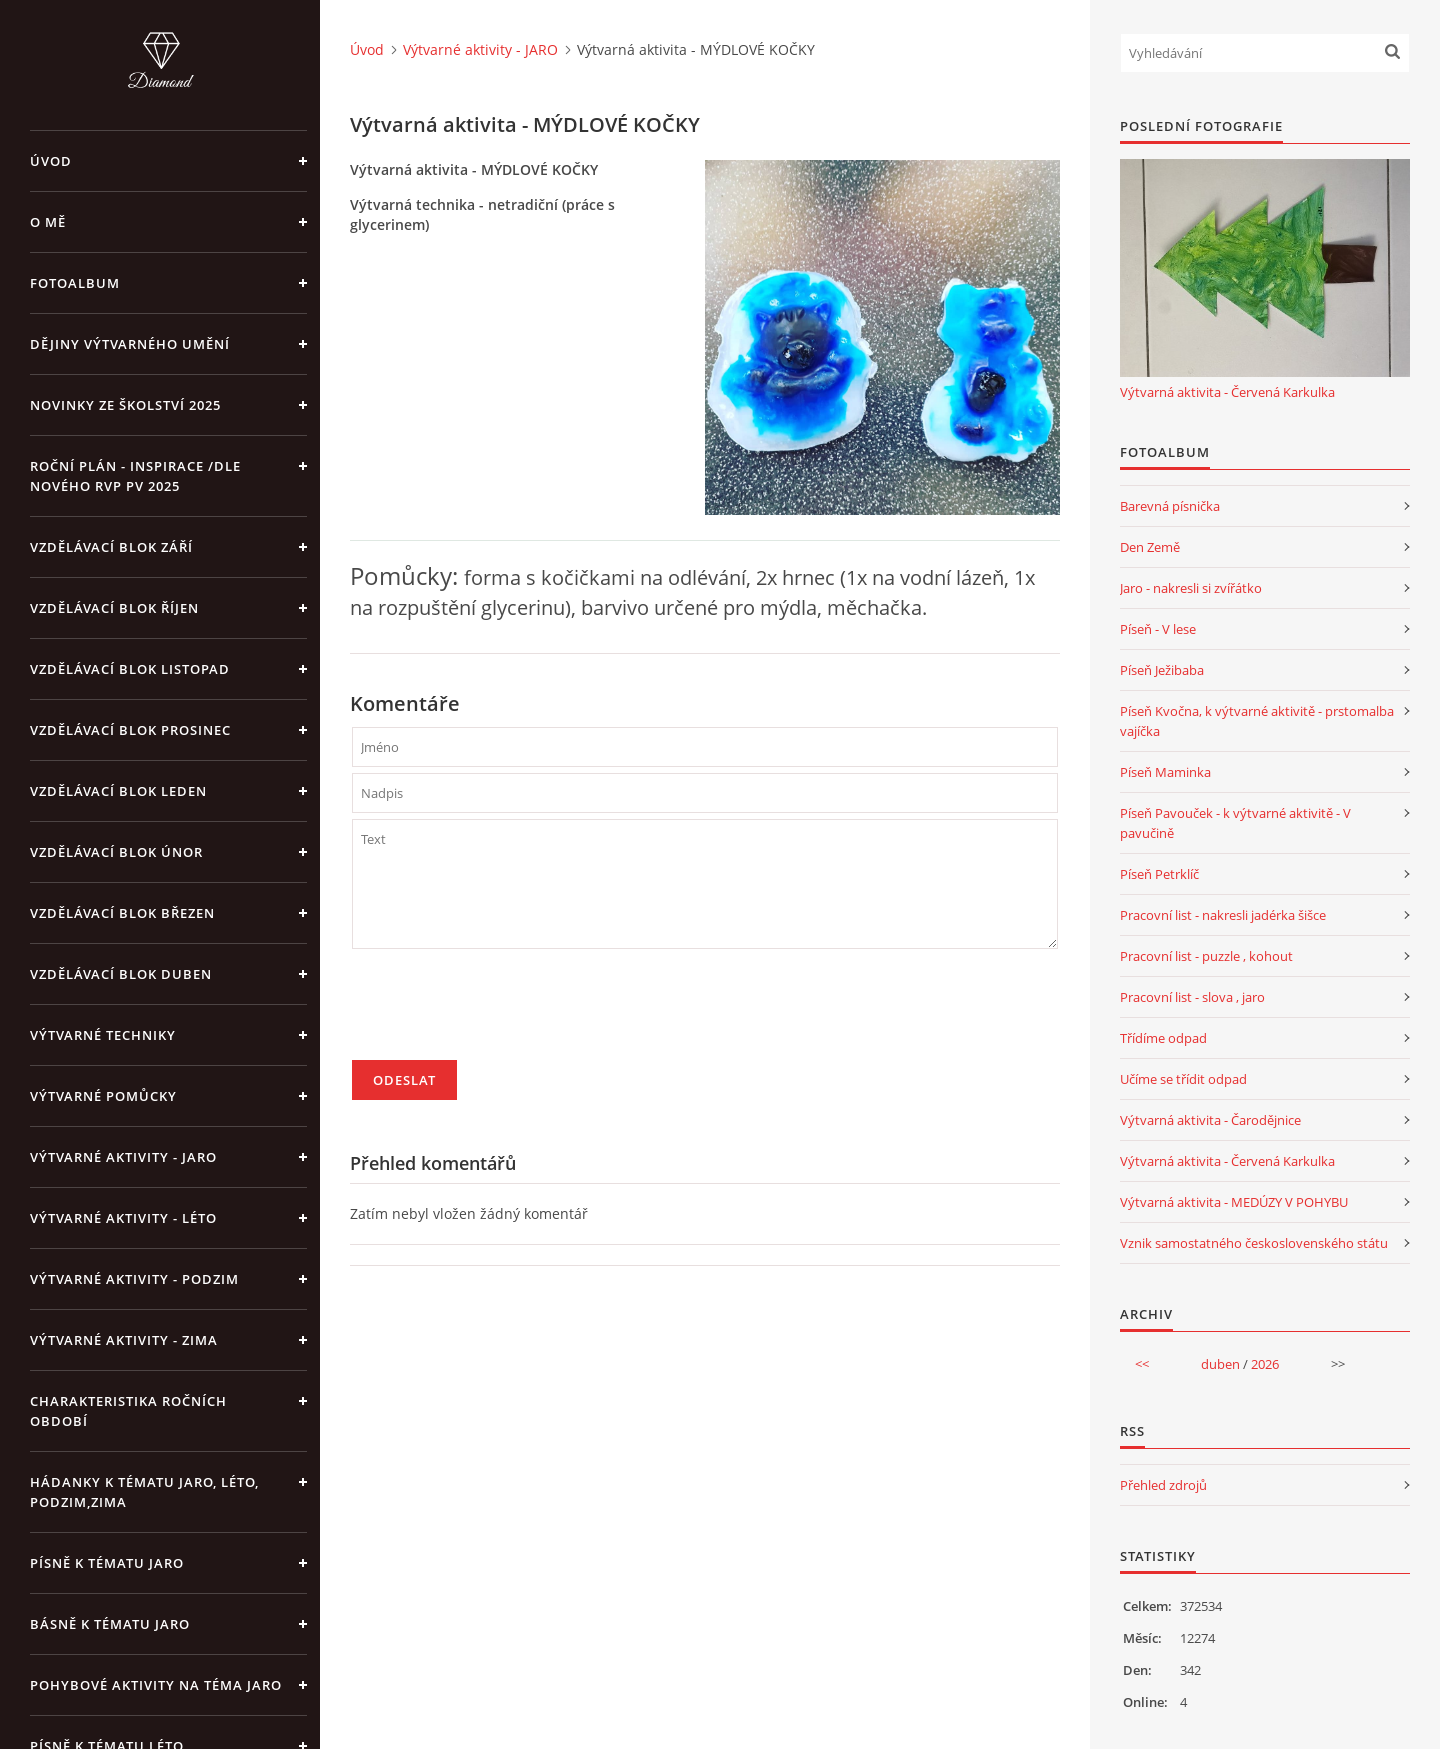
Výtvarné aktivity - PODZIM (134, 1279)
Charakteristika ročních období (128, 1411)
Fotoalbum (75, 283)
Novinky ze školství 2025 (125, 405)
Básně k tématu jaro (110, 1624)
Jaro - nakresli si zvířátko (1191, 588)
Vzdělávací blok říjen (114, 608)
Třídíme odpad (1163, 1038)
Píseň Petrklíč (1159, 874)
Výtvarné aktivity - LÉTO (123, 1218)
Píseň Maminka (1165, 772)
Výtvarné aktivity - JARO (123, 1157)
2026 (1265, 1364)
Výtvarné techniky (103, 1035)
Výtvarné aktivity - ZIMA (124, 1340)
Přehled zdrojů (1163, 1485)
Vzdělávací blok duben (121, 974)
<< (1142, 1364)
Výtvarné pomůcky (103, 1096)
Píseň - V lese (1158, 629)
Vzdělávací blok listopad (130, 669)
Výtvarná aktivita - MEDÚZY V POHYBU (1234, 1202)
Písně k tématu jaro (107, 1563)
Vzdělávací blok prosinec (130, 730)
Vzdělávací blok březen (122, 913)
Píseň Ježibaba (1162, 670)
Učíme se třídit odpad (1183, 1079)
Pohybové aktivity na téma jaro (156, 1685)
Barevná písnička (1170, 506)
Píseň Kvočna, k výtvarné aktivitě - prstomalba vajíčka (1257, 721)
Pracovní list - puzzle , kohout (1206, 956)
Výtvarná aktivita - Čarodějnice (1210, 1120)
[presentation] (504, 1013)
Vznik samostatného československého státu (1254, 1243)
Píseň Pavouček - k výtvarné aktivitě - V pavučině (1235, 823)
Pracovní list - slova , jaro (1192, 997)
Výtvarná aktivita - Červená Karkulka (1227, 392)
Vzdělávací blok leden (118, 791)
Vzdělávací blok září (111, 547)
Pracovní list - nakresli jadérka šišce (1223, 915)
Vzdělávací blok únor (116, 852)
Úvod (51, 161)
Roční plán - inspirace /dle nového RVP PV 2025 (135, 476)
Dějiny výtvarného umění (130, 344)
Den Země (1150, 547)
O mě (48, 222)
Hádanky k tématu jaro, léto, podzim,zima (144, 1492)
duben (1220, 1364)
